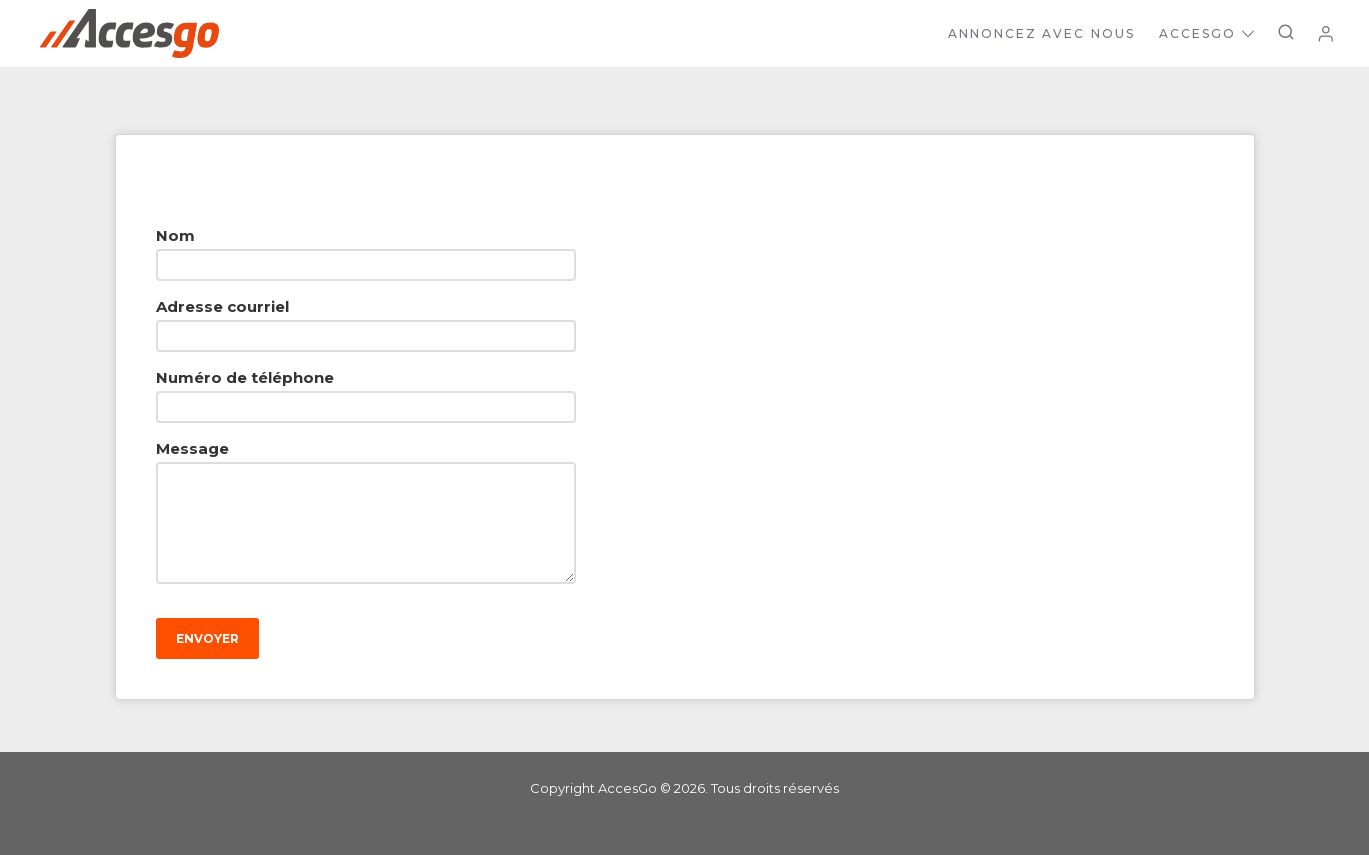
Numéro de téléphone (245, 377)
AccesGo (1206, 33)
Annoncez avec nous (1041, 33)
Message (192, 448)
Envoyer (207, 638)
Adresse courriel (222, 306)
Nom (175, 235)
